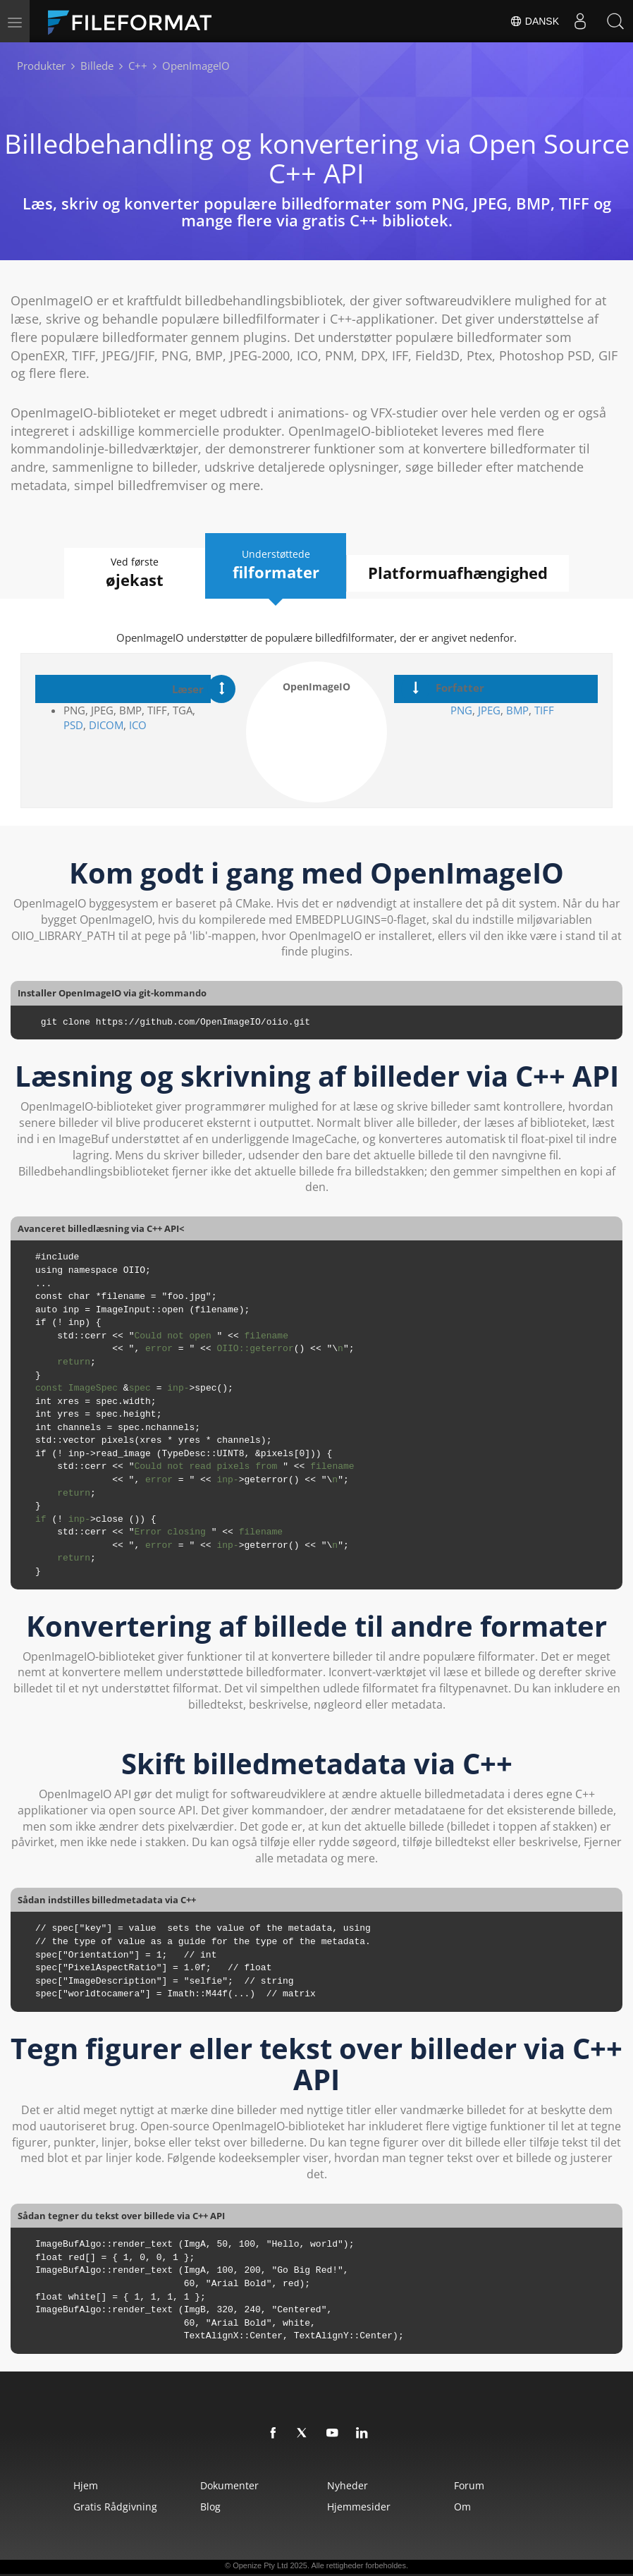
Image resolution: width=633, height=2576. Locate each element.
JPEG (487, 710)
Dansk (534, 21)
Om (462, 2506)
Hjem (85, 2485)
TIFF (544, 710)
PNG (461, 710)
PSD (73, 725)
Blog (210, 2506)
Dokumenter (229, 2485)
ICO (138, 725)
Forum (469, 2485)
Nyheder (347, 2485)
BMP (517, 710)
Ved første (134, 573)
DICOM (106, 725)
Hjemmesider (359, 2506)
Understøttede (275, 565)
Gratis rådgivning (115, 2506)
